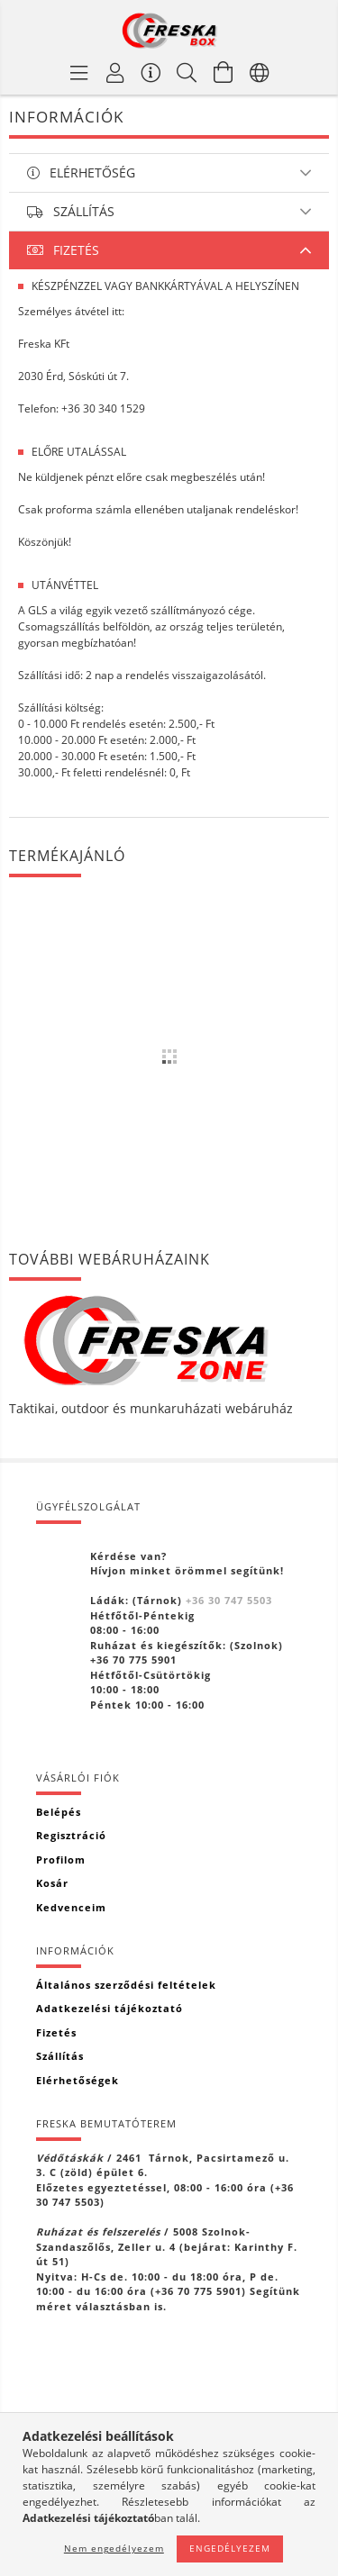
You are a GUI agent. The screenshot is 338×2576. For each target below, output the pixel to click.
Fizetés (56, 2032)
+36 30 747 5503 (229, 1600)
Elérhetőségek (77, 2080)
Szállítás (60, 2056)
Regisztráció (71, 1835)
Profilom (61, 1859)
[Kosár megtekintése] (224, 72)
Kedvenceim (71, 1907)
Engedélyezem (229, 2548)
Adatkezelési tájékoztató (109, 2008)
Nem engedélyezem (114, 2548)
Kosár (52, 1883)
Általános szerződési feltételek (126, 1984)
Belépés (58, 1812)
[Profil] (115, 72)
